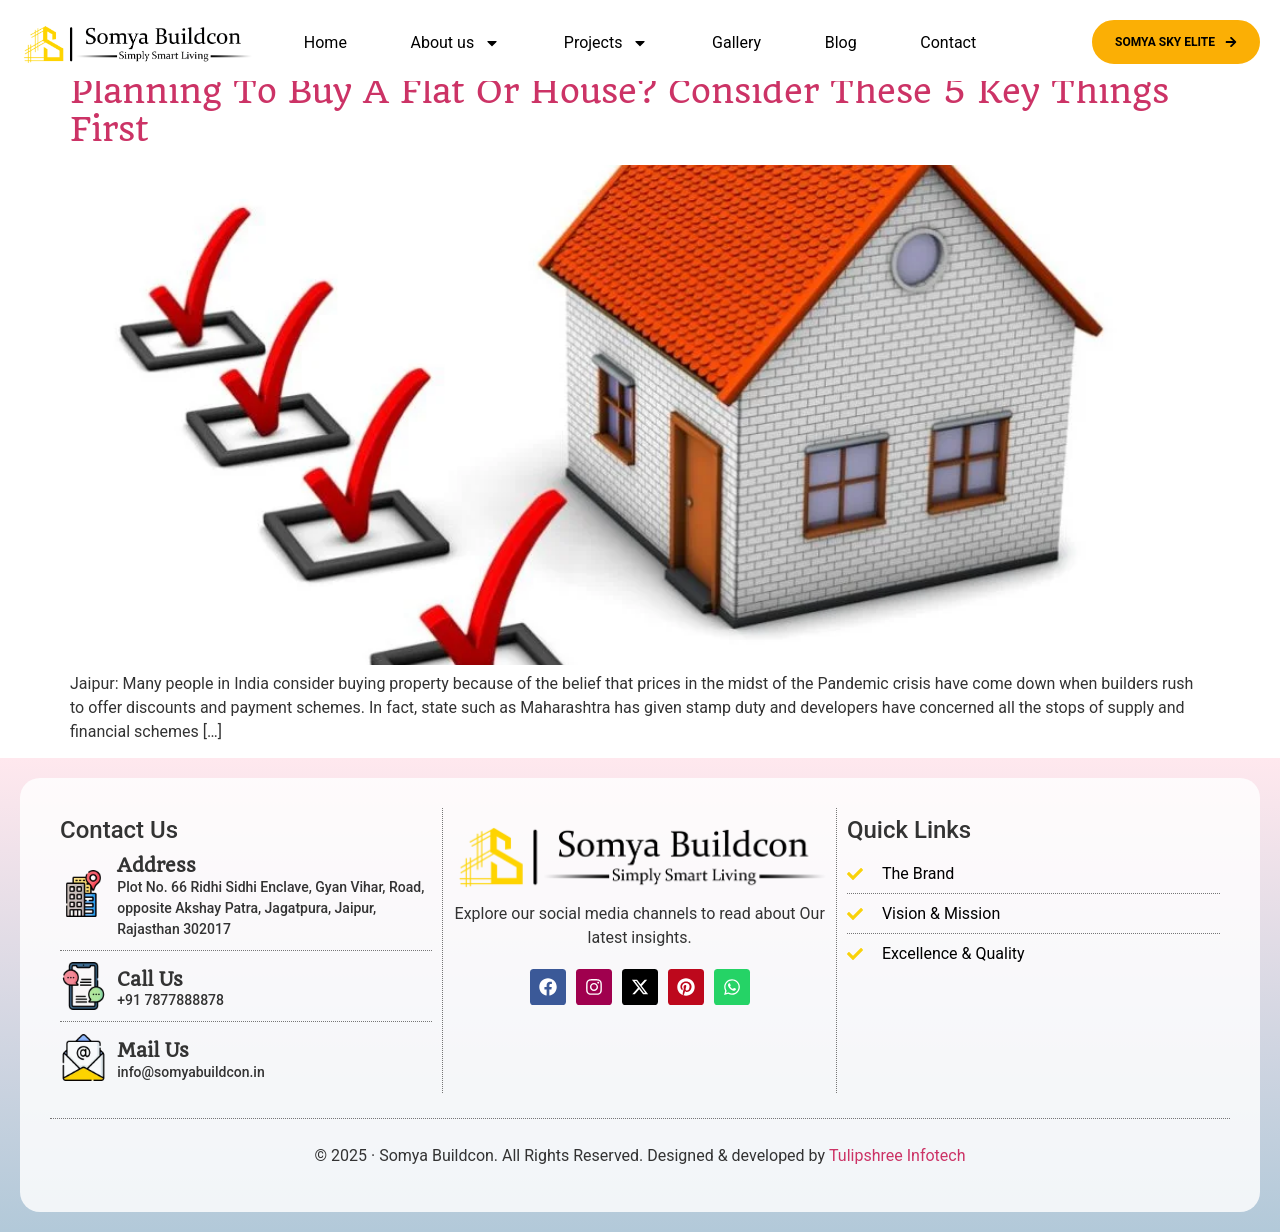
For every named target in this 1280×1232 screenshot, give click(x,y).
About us (456, 43)
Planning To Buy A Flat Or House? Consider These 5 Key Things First (619, 110)
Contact (948, 42)
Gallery (736, 42)
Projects (606, 43)
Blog (841, 42)
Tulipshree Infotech (897, 1155)
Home (325, 42)
